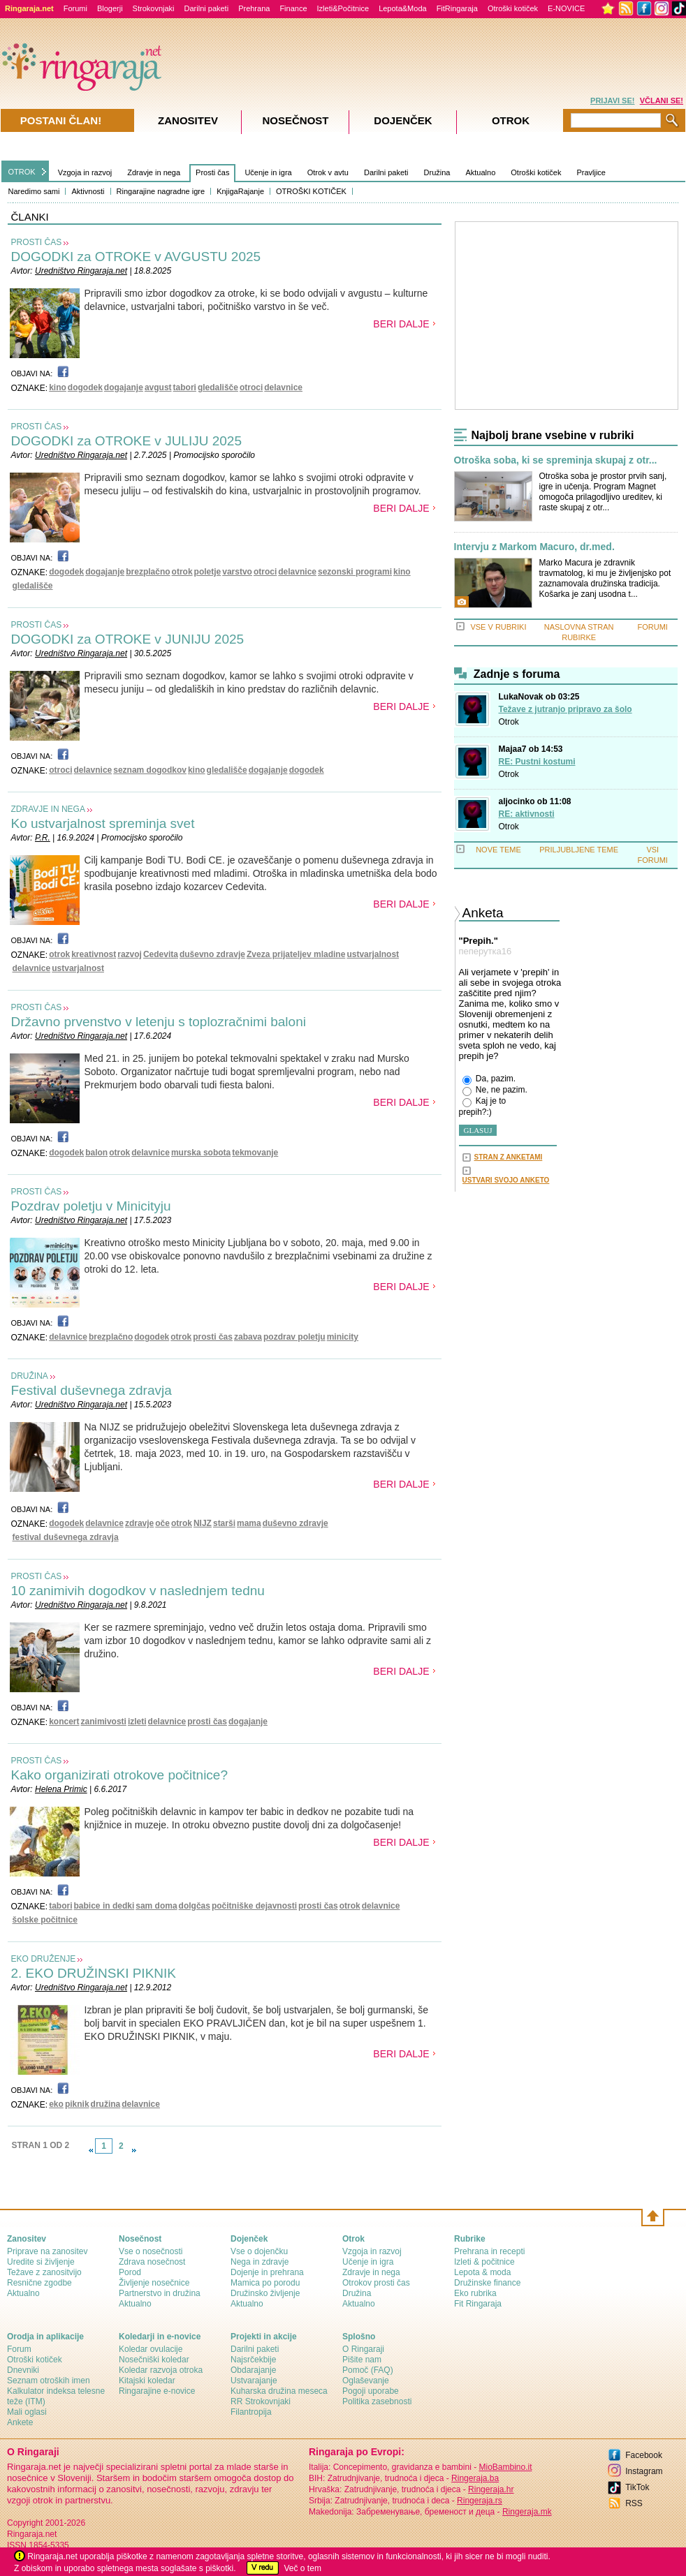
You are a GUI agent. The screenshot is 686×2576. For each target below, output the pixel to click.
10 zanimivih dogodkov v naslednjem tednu (138, 1590)
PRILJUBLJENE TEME (578, 849)
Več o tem (302, 2568)
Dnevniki (23, 2370)
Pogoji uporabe (370, 2391)
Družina (437, 172)
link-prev (91, 2150)
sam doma (156, 1906)
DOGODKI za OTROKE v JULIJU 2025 (126, 441)
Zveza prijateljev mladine (296, 954)
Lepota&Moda (403, 8)
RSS (634, 2503)
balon (96, 1152)
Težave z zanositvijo (44, 2272)
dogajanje (123, 387)
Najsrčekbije (253, 2359)
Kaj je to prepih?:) (482, 1106)
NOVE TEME (498, 849)
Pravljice (591, 172)
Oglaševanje (365, 2380)
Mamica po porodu (265, 2283)
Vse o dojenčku (259, 2251)
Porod (130, 2272)
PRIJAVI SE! (612, 100)
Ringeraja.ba (475, 2478)
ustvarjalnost (372, 954)
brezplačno (148, 572)
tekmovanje (255, 1152)
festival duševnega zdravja (66, 1537)
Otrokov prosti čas (376, 2283)
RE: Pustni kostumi (537, 762)
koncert (64, 1721)
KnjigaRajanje (240, 191)
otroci (251, 387)
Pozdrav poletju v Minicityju (91, 1206)
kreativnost (93, 954)
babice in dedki (104, 1906)
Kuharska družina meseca (279, 2391)
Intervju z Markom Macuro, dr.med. (534, 547)
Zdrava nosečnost (152, 2262)
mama (249, 1523)
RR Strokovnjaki (261, 2401)
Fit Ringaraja (478, 2304)
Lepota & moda (482, 2272)
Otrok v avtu (328, 172)
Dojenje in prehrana (267, 2272)
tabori (184, 387)
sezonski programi (355, 572)
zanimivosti (103, 1721)
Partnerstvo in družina (159, 2293)
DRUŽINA (29, 1376)
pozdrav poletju (294, 1337)
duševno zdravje (212, 954)
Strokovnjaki (154, 8)
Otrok (509, 722)
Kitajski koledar (147, 2380)
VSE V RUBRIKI (498, 627)
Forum (19, 2349)
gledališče (218, 387)
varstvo (237, 572)
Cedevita (160, 954)
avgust (158, 387)
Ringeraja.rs (479, 2500)
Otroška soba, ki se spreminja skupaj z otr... (555, 460)
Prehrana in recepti (489, 2251)
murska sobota (201, 1152)
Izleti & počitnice (484, 2262)
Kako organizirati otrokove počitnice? (119, 1775)
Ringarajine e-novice (157, 2391)
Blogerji (110, 8)
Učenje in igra (268, 172)
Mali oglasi (27, 2412)
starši (224, 1523)
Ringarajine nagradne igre (161, 191)
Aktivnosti (87, 191)
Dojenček (403, 120)
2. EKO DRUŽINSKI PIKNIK (94, 1973)
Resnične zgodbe (39, 2283)
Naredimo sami (34, 191)
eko (56, 2104)
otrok (182, 572)
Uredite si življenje (41, 2262)
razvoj (129, 954)
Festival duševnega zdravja (91, 1390)
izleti (137, 1721)
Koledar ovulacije (150, 2349)
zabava (248, 1337)
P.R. (42, 838)
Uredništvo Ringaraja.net (81, 271)
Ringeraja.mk (527, 2512)
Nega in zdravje (260, 2262)
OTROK (22, 172)
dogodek (85, 387)
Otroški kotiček (513, 8)
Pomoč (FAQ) (367, 2370)
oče (162, 1523)
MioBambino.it (505, 2467)
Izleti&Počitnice (343, 8)
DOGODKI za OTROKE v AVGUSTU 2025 (136, 256)
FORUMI (653, 627)
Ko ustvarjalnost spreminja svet (103, 823)
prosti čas (213, 1337)
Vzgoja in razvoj (85, 172)
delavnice (283, 387)
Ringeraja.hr (490, 2489)
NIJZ (203, 1523)
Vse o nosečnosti (150, 2251)
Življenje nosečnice (154, 2283)
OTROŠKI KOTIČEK (311, 191)
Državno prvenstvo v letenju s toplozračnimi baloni (158, 1021)
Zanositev (188, 120)
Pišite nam (361, 2359)
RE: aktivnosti (527, 814)
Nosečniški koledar (154, 2359)
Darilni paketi (206, 8)
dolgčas (194, 1906)
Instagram (643, 2471)
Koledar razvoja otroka (161, 2370)
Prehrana (254, 8)
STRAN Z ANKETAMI (508, 1157)
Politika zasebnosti (376, 2401)
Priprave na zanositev (47, 2251)
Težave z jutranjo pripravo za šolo (565, 709)
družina (106, 2104)
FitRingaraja (457, 8)
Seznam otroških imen (48, 2380)
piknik (77, 2104)
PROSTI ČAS (36, 242)
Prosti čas (212, 172)
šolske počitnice (45, 1920)
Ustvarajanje (254, 2380)
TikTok (637, 2487)
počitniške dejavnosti (254, 1906)
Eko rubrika (475, 2293)
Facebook (643, 2455)
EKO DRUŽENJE (43, 1959)
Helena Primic (61, 1789)
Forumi (75, 8)
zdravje (139, 1523)
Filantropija (251, 2412)
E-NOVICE (566, 8)
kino (57, 387)
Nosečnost (295, 120)
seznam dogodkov (150, 770)
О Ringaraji (363, 2349)
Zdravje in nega (153, 172)
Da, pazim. (489, 1079)
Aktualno (480, 172)
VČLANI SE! (661, 100)
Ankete (20, 2422)
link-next (134, 2150)
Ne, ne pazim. (494, 1090)
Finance (293, 8)
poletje (207, 572)
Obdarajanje (253, 2370)
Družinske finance (487, 2283)
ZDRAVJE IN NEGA (48, 809)
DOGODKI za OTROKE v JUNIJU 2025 (128, 639)
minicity (342, 1337)
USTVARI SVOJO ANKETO (506, 1180)
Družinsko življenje (265, 2293)
